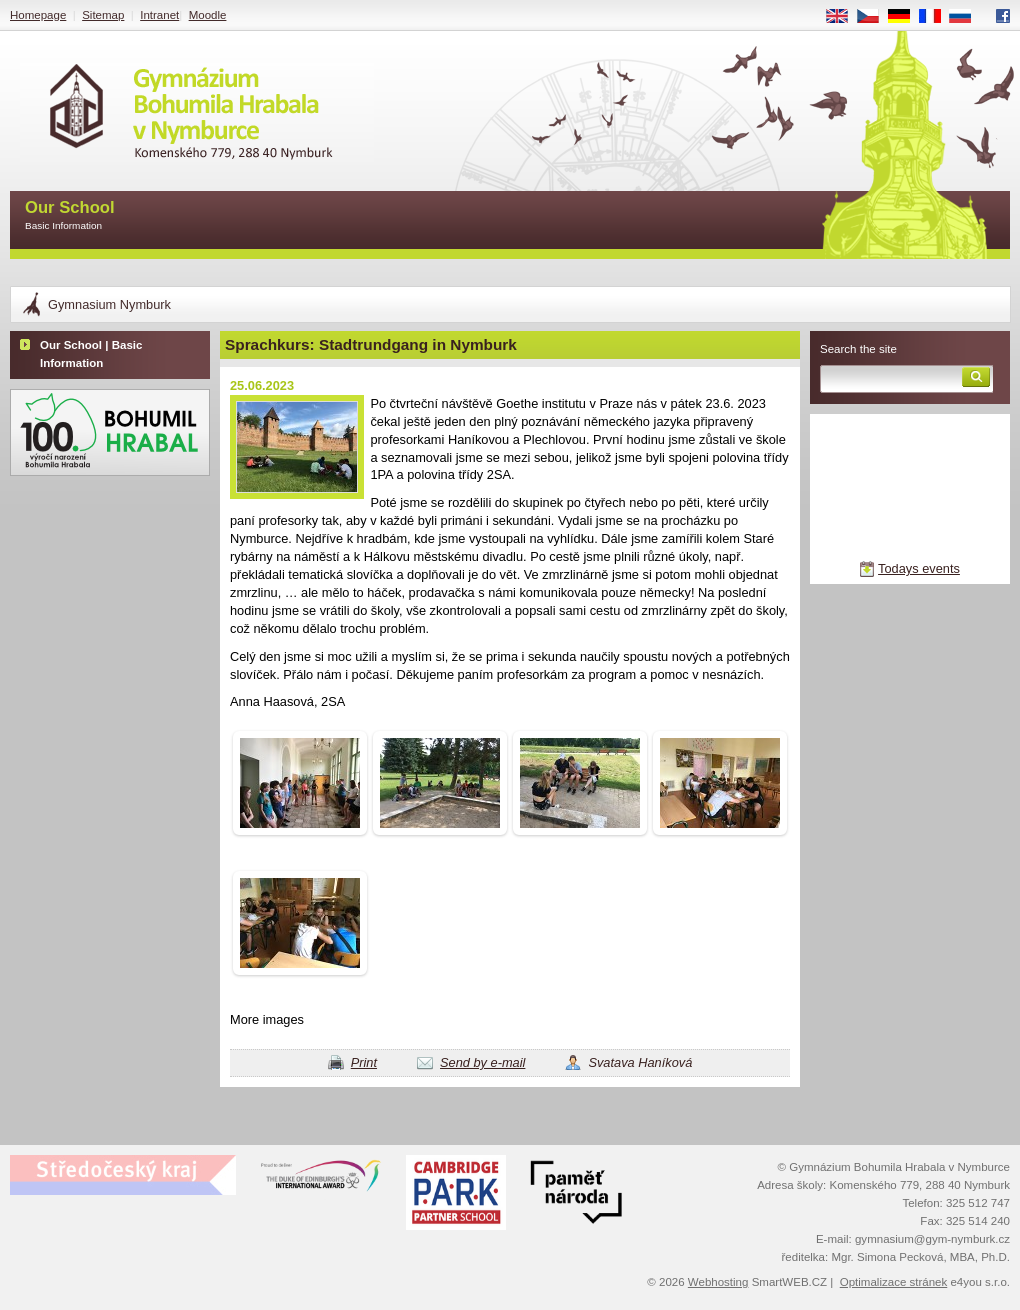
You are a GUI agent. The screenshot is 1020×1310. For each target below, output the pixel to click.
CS (875, 17)
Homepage (38, 15)
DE (906, 17)
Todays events (919, 568)
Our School (70, 216)
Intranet (159, 15)
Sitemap (103, 15)
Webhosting (718, 1282)
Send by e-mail (482, 1062)
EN (844, 17)
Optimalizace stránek (894, 1282)
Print (364, 1062)
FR (936, 17)
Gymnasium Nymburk (109, 304)
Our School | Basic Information (91, 354)
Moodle (208, 15)
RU (967, 17)
